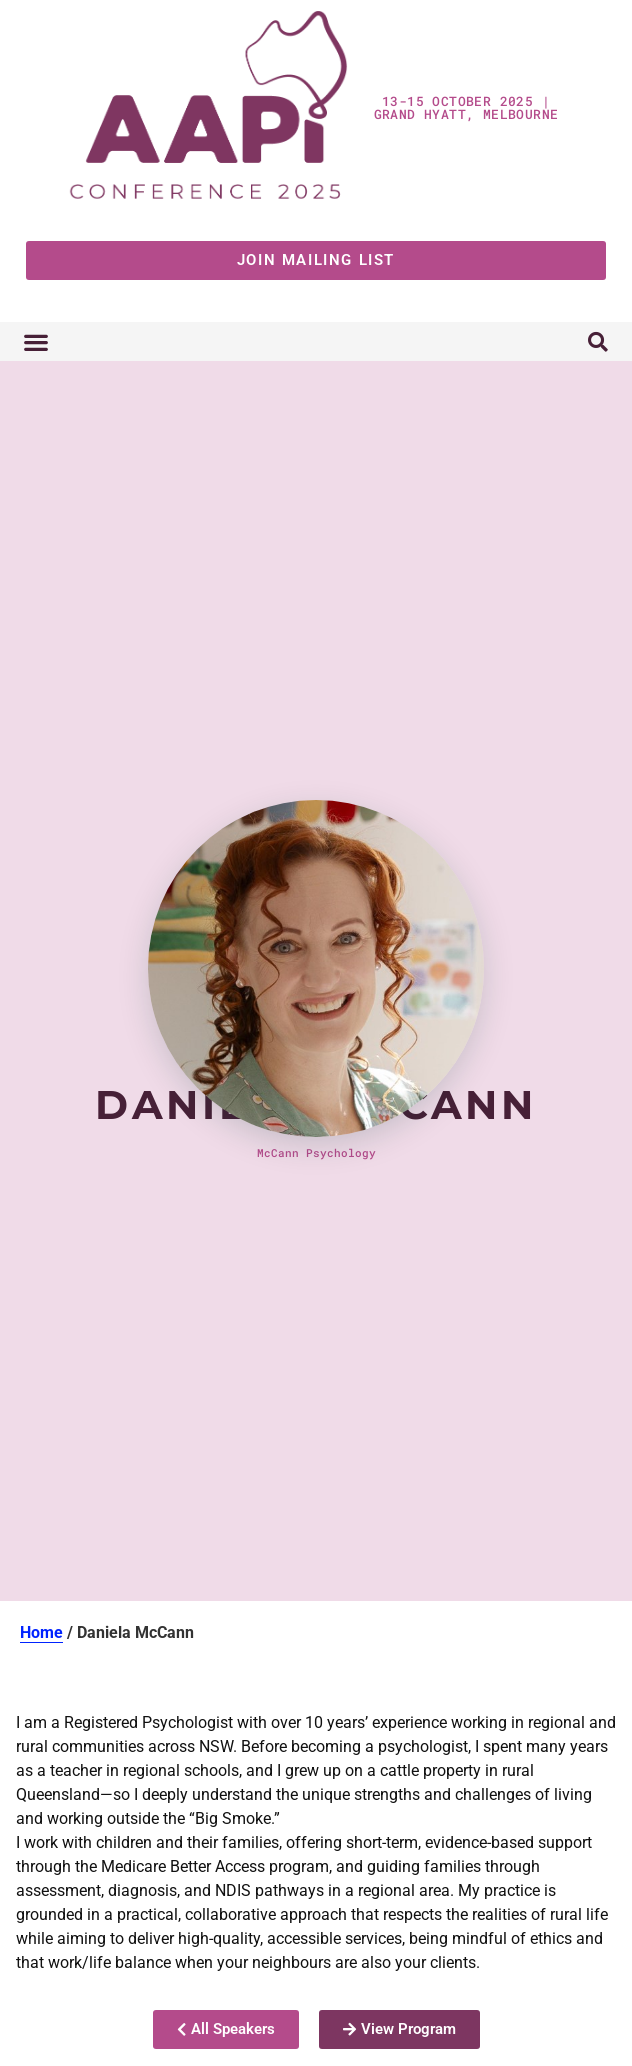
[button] (35, 341)
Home (41, 1632)
